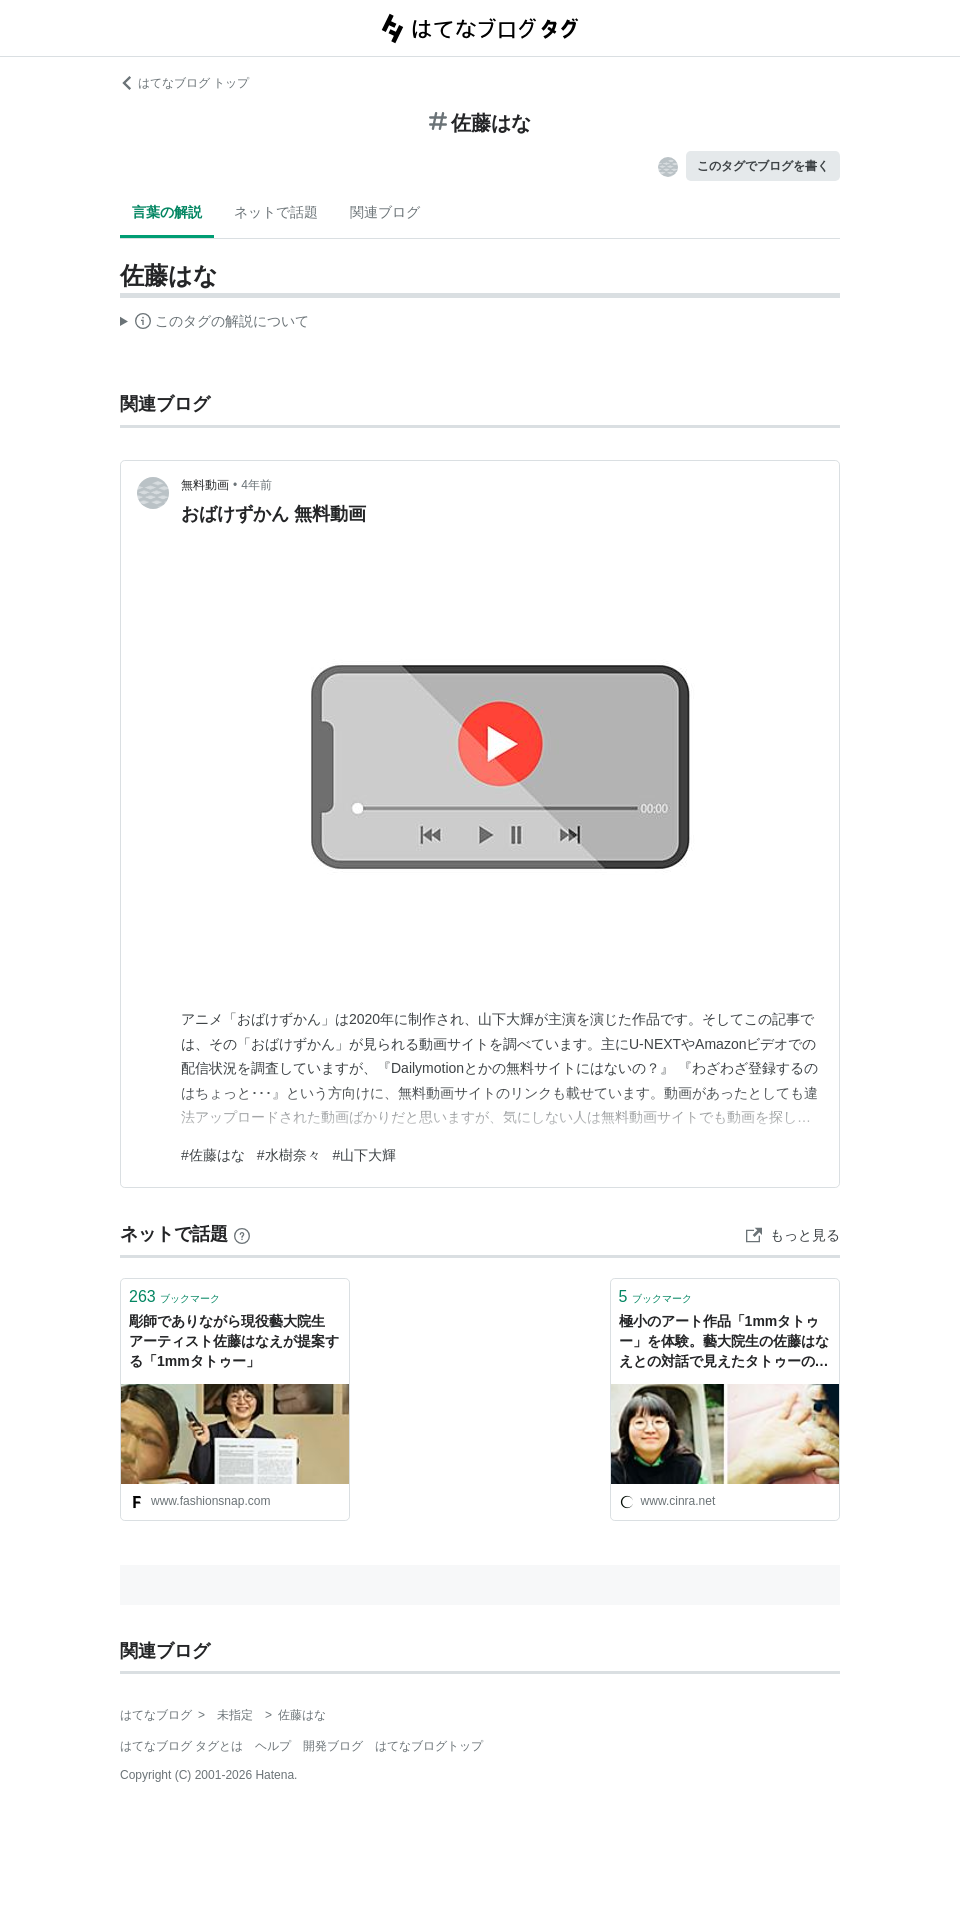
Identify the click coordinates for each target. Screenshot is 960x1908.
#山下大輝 (365, 1155)
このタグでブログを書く (763, 166)
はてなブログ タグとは (181, 1746)
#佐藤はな (213, 1155)
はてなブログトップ (429, 1746)
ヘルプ (273, 1746)
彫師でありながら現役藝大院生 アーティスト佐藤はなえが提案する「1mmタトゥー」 (234, 1340)
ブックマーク (174, 1296)
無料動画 (205, 485)
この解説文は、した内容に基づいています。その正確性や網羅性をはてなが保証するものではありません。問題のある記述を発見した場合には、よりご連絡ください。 (214, 324)
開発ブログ (333, 1746)
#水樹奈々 (289, 1155)
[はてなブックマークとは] (242, 1234)
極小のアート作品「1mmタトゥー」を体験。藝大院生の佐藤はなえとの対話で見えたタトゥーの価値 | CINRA (724, 1342)
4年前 (256, 485)
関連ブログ (385, 212)
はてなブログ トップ (184, 83)
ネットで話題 (276, 212)
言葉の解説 (167, 212)
